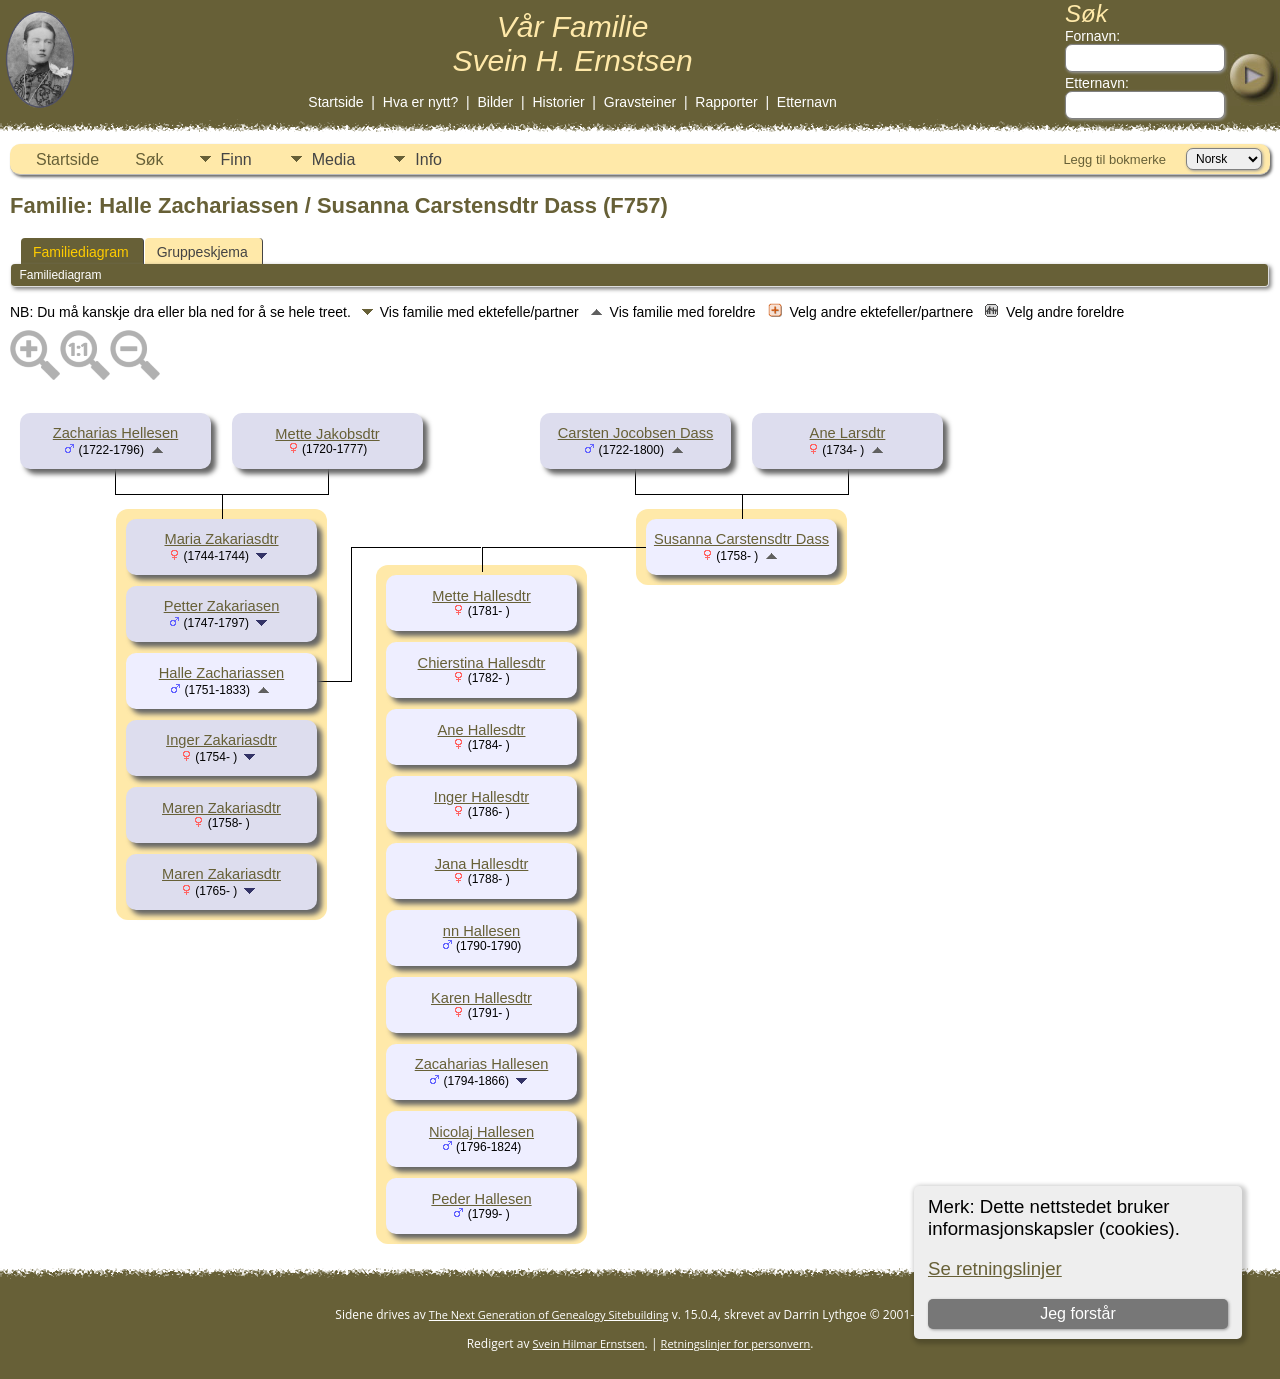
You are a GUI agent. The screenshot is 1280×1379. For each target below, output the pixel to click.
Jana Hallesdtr (482, 864)
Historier (558, 102)
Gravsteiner (640, 102)
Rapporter (726, 102)
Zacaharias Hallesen (482, 1064)
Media (334, 159)
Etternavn (807, 102)
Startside (335, 102)
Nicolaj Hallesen (481, 1132)
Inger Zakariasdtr (221, 740)
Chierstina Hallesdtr (482, 663)
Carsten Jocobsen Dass (636, 433)
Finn (236, 159)
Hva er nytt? (420, 102)
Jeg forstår (1078, 1313)
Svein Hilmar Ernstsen (589, 1343)
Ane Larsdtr (848, 433)
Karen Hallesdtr (481, 998)
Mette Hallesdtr (481, 596)
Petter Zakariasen (222, 606)
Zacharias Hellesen (115, 433)
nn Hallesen (481, 931)
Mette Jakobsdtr (327, 434)
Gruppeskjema (202, 252)
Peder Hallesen (481, 1199)
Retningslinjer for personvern (736, 1343)
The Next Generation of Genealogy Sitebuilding (549, 1314)
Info (428, 159)
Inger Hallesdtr (481, 797)
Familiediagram (81, 252)
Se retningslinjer (995, 1268)
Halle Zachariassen (221, 673)
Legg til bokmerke (1114, 159)
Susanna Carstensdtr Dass (741, 539)
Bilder (495, 102)
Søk (149, 159)
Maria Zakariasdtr (221, 539)
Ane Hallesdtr (482, 730)
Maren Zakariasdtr (221, 808)
